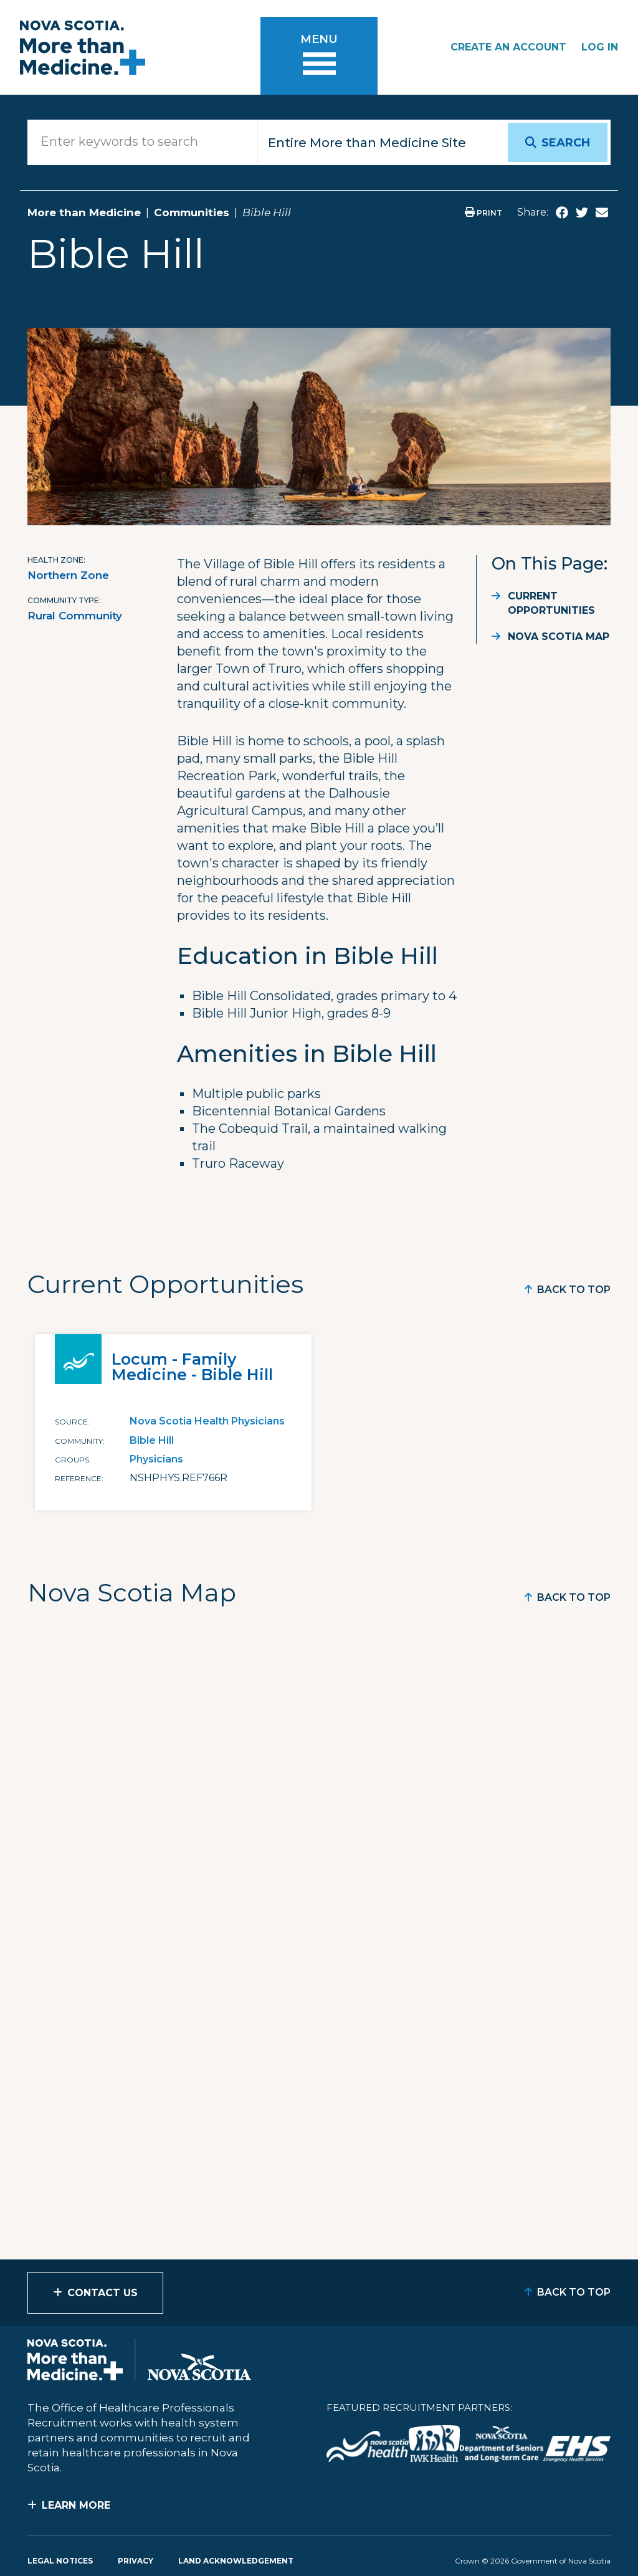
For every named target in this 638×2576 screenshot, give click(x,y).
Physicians (156, 1459)
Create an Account (508, 47)
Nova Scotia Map (558, 636)
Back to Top (574, 1289)
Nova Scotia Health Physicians (207, 1421)
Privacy (135, 2560)
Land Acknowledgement (235, 2560)
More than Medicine (84, 212)
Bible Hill (152, 1440)
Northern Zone (68, 575)
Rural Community (74, 615)
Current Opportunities (551, 603)
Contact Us (102, 2293)
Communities (191, 212)
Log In (599, 47)
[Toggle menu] (319, 56)
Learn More (76, 2505)
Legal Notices (60, 2560)
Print (483, 212)
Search (565, 143)
